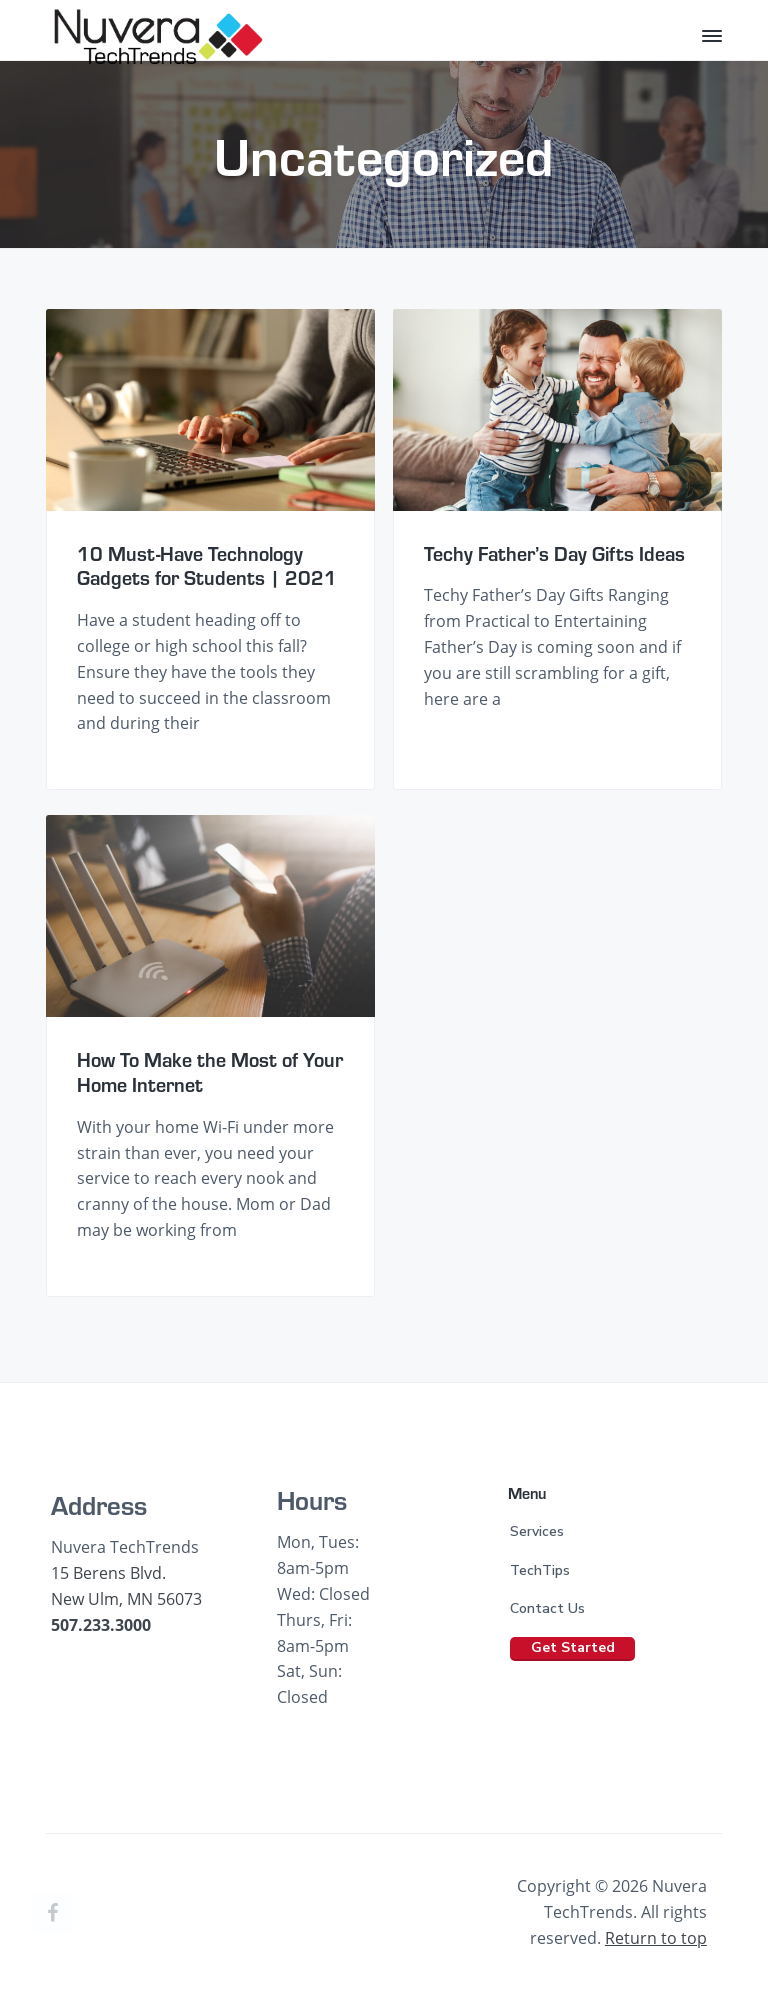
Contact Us (547, 1608)
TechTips (540, 1570)
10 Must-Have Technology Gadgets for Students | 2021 (207, 565)
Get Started (573, 1647)
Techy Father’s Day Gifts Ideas (554, 553)
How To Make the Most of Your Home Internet (210, 1071)
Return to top (656, 1938)
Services (537, 1531)
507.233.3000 (101, 1625)
